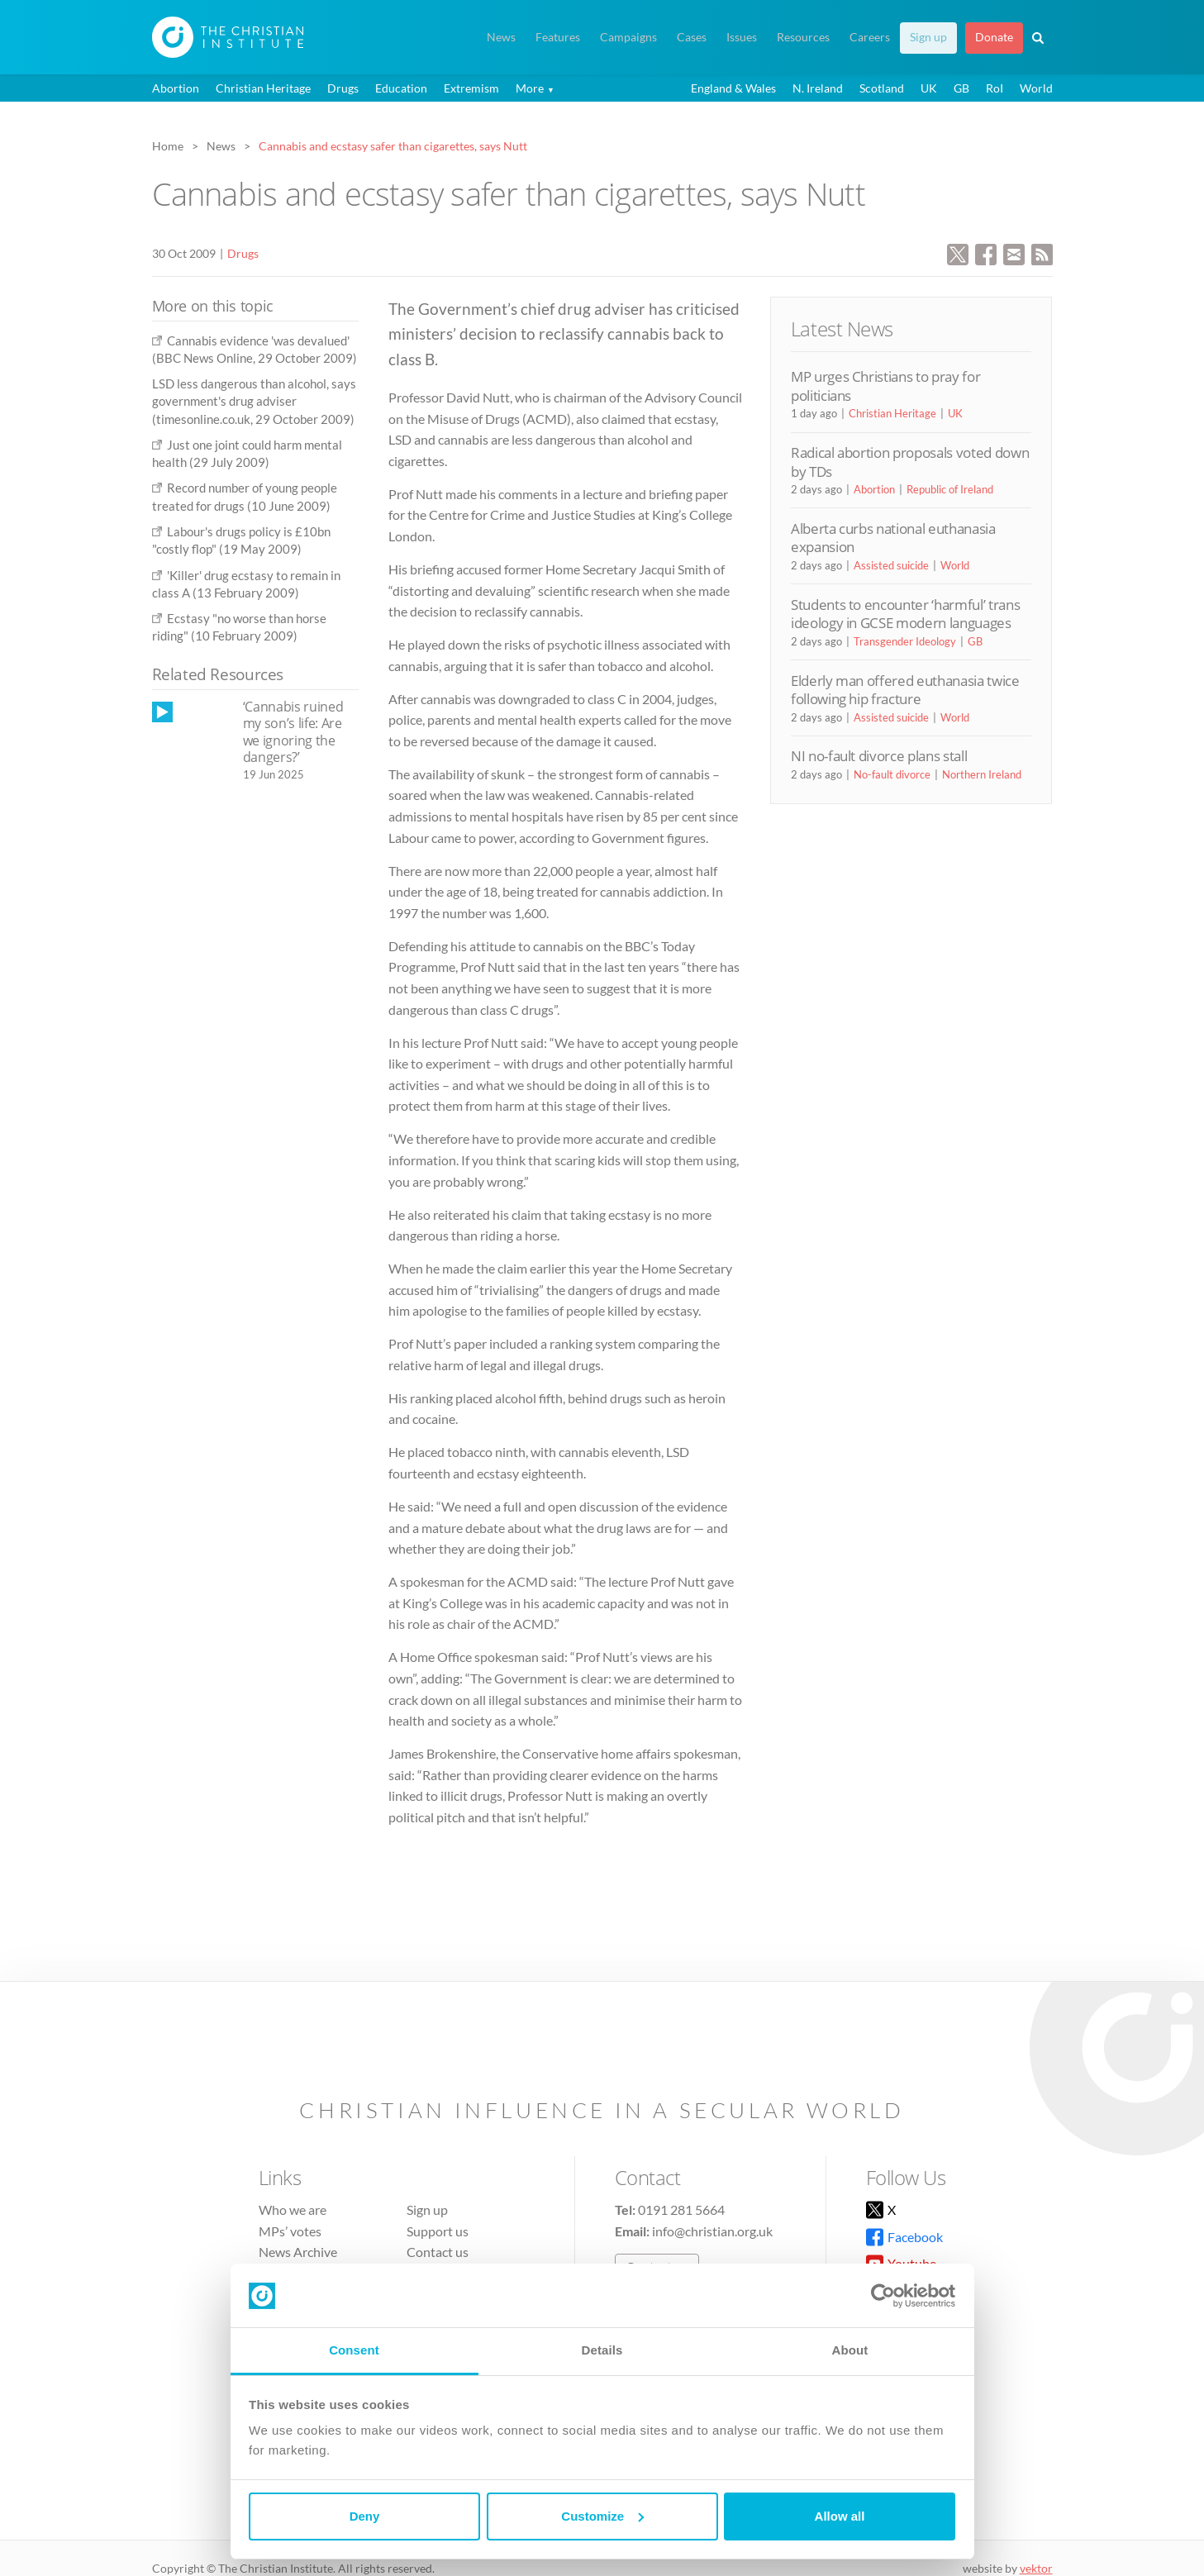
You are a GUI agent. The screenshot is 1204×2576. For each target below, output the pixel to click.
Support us (438, 2231)
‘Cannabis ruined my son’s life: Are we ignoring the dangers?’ (293, 732)
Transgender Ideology (905, 641)
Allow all (840, 2516)
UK (929, 88)
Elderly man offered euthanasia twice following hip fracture (905, 689)
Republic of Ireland (950, 489)
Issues (741, 37)
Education (401, 88)
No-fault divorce (892, 774)
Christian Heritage (263, 88)
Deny (365, 2516)
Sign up (928, 37)
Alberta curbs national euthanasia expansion (893, 537)
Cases (692, 37)
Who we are (292, 2209)
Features (557, 37)
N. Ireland (817, 88)
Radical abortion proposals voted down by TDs (910, 461)
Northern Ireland (981, 774)
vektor (1036, 2568)
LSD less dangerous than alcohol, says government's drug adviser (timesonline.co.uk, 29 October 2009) (254, 401)
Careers (869, 37)
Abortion (175, 88)
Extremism (471, 88)
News (501, 37)
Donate (994, 37)
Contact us (438, 2251)
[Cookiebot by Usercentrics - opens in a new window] (883, 2295)
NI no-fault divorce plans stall (879, 755)
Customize (602, 2516)
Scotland (881, 88)
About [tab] (850, 2350)
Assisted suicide (891, 565)
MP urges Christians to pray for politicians (885, 385)
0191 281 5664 (681, 2209)
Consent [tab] (354, 2350)
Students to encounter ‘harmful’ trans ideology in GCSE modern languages (905, 613)
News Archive (298, 2251)
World (1036, 88)
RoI (994, 88)
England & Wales (733, 88)
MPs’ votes (290, 2231)
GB (961, 88)
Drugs (343, 88)
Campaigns (628, 37)
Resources (803, 37)
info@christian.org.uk (712, 2231)
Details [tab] (602, 2350)
